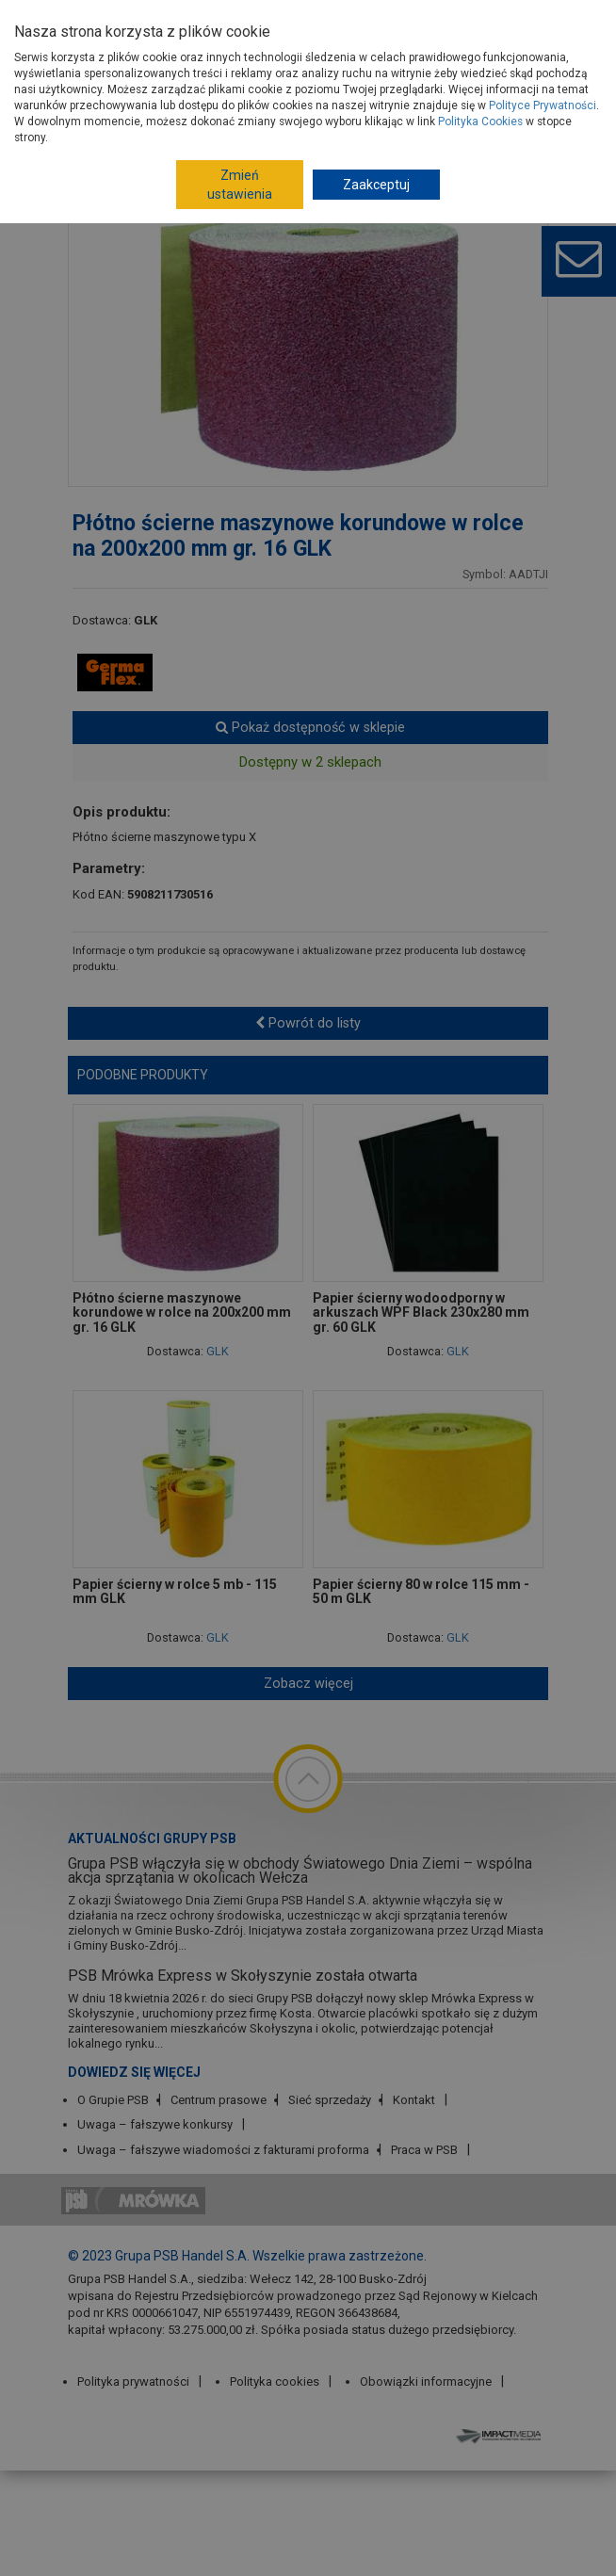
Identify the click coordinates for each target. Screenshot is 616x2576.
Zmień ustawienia (239, 185)
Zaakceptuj (376, 184)
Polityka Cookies (480, 121)
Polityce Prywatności (542, 105)
